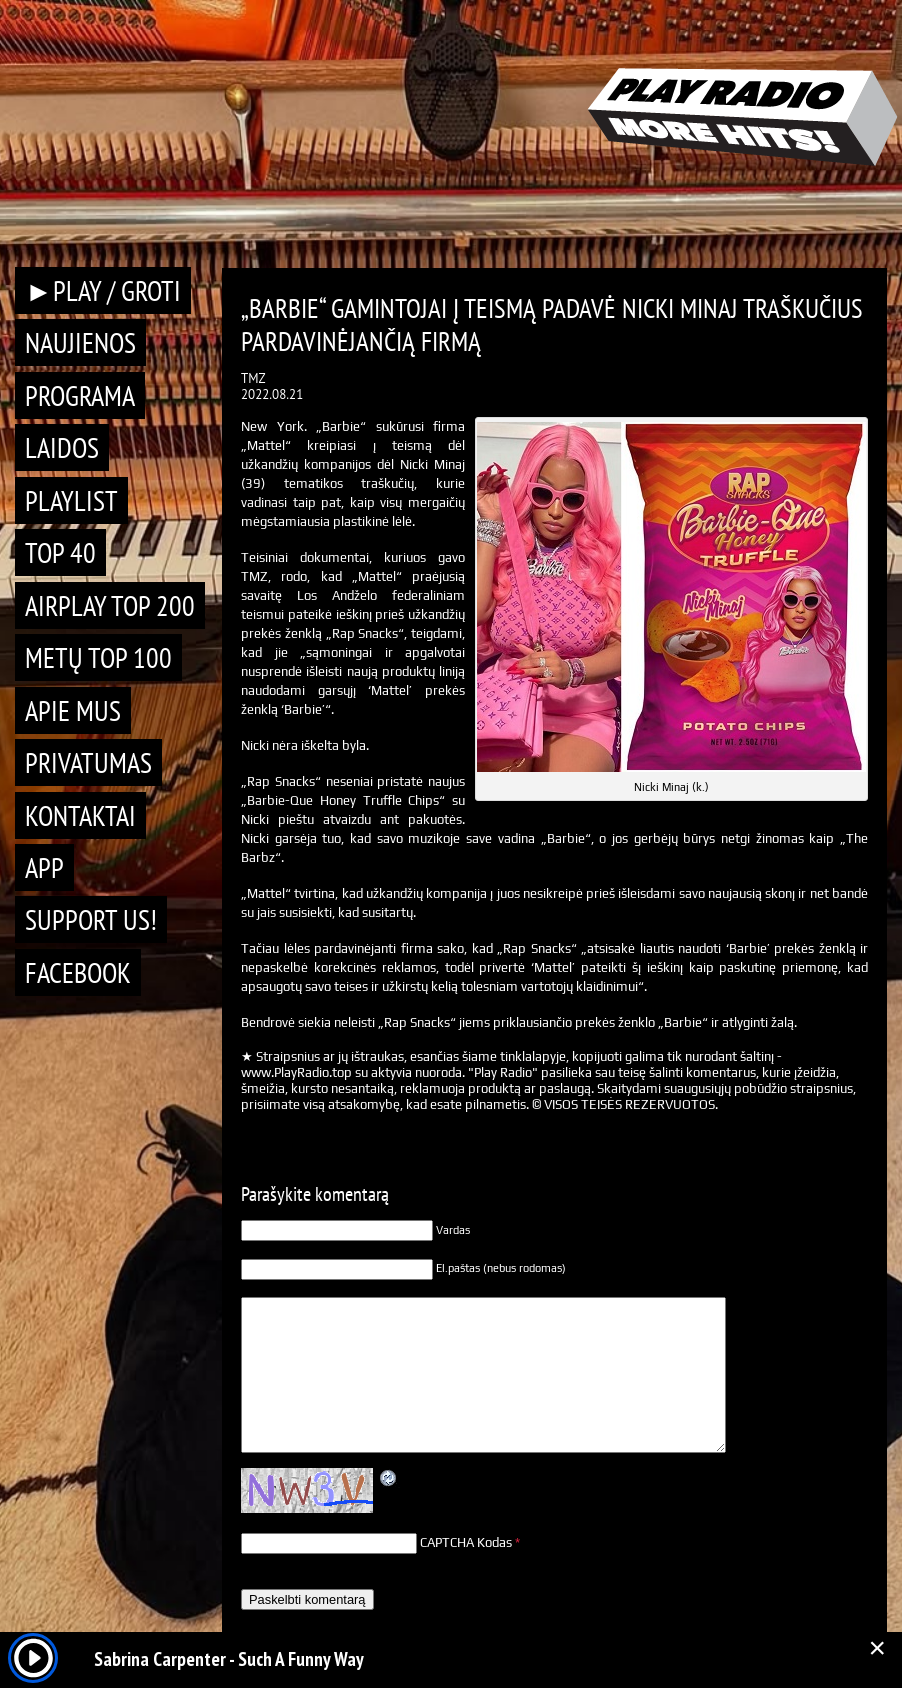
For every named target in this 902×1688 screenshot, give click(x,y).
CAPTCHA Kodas (466, 1542)
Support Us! (91, 919)
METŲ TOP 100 (98, 657)
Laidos (62, 447)
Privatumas (88, 762)
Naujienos (80, 342)
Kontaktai (80, 815)
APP (44, 867)
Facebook (78, 972)
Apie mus (73, 710)
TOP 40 (60, 552)
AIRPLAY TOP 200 (110, 605)
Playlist (71, 500)
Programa (80, 395)
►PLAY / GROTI (103, 290)
